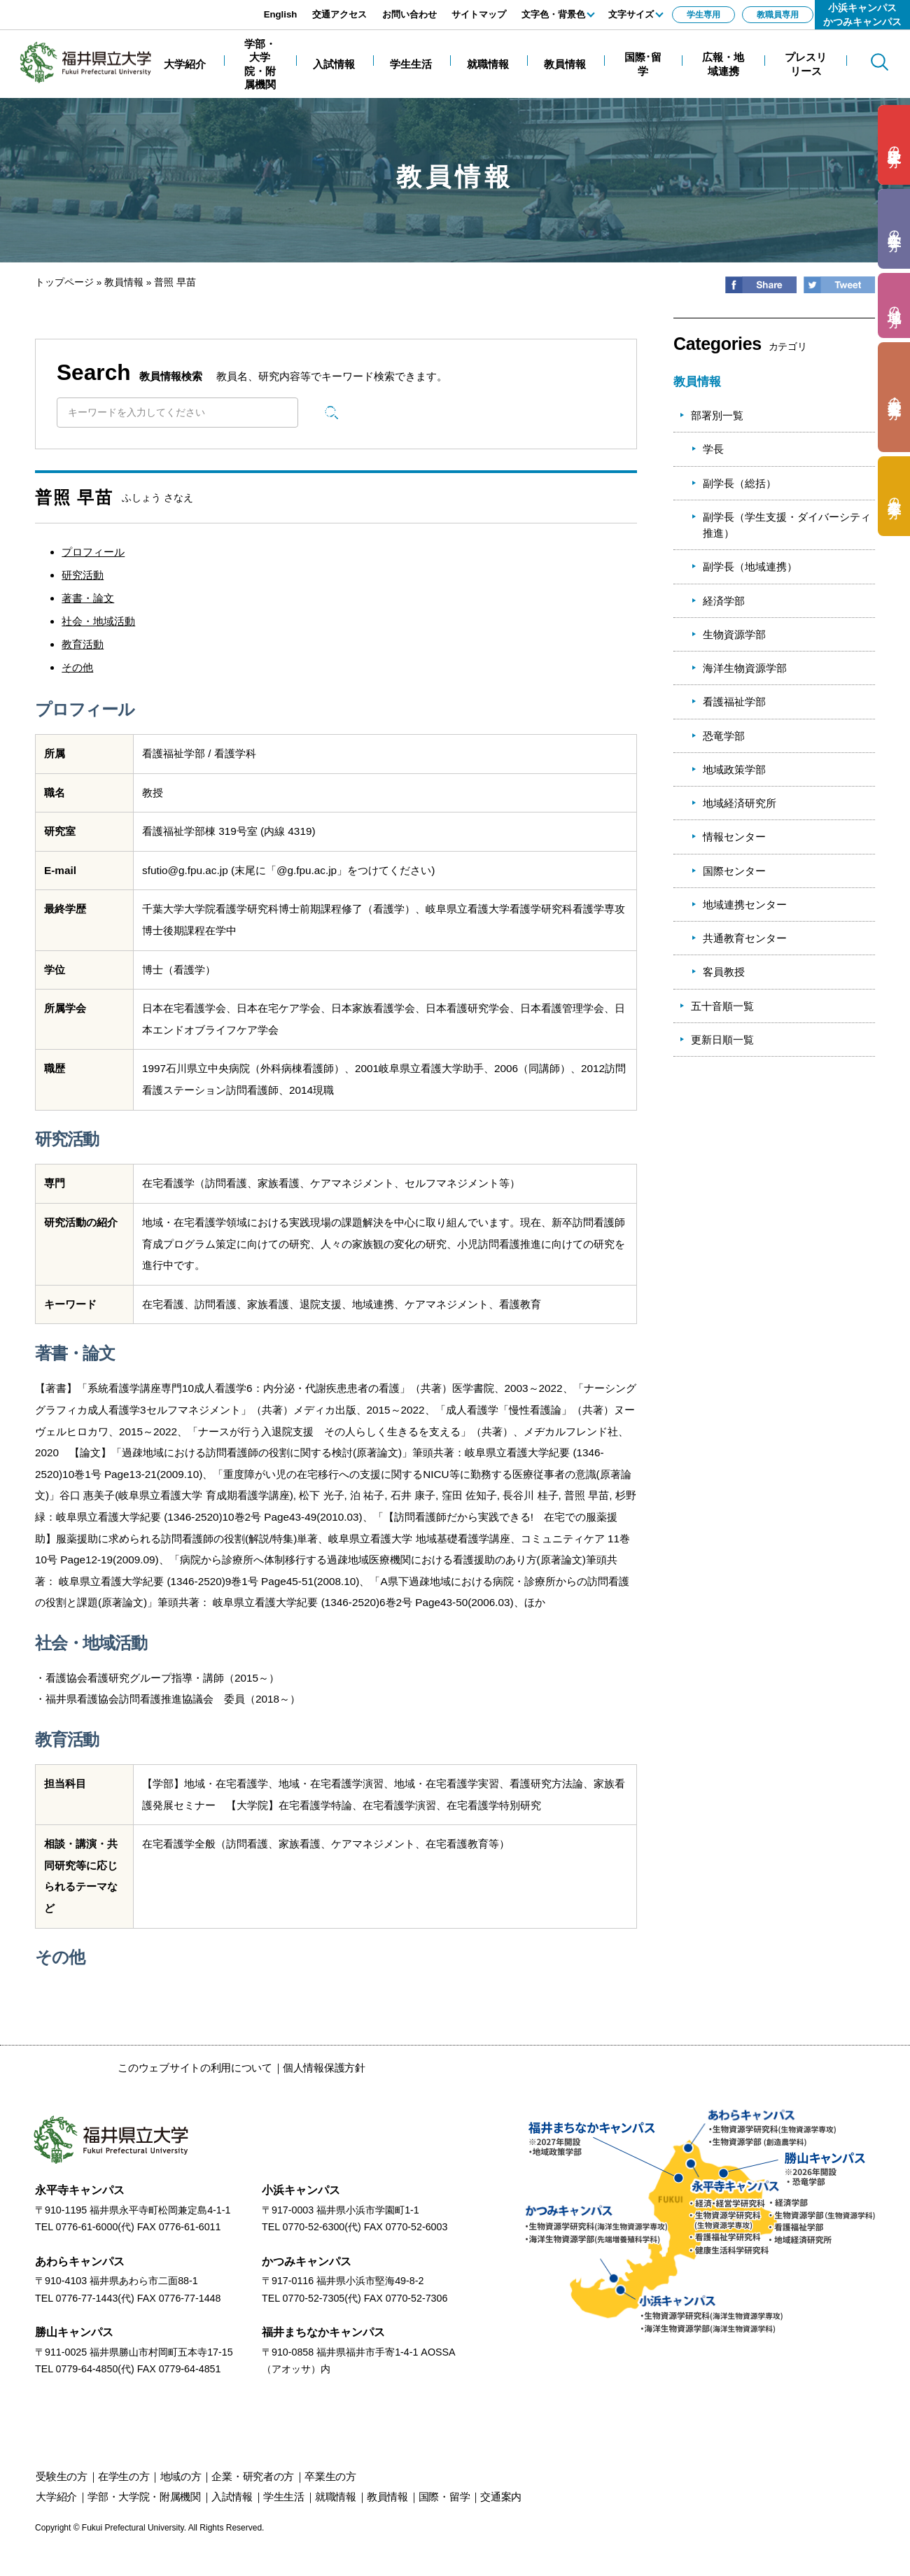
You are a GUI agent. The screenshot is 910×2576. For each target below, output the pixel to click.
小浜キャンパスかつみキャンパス (862, 14)
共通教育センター (745, 938)
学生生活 (283, 2497)
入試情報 (232, 2497)
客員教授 (724, 972)
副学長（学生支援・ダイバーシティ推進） (787, 525)
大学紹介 (56, 2497)
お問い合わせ (409, 14)
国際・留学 (444, 2497)
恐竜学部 (724, 736)
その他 (77, 667)
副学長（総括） (739, 483)
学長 (713, 449)
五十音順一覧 (722, 1006)
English (281, 14)
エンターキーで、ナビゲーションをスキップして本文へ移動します (157, 7)
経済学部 (724, 601)
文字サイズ (631, 14)
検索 (332, 412)
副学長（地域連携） (750, 566)
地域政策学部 (734, 769)
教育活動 (83, 644)
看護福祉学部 (734, 702)
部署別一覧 (717, 415)
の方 (894, 145)
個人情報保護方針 (324, 2068)
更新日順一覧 (722, 1040)
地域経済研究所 (739, 803)
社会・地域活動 (98, 621)
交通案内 (501, 2497)
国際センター (734, 871)
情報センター (734, 837)
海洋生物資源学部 (745, 668)
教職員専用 (778, 15)
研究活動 (83, 575)
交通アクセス (339, 14)
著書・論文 (88, 598)
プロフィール (93, 552)
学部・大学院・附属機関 (144, 2497)
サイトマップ (478, 14)
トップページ (64, 282)
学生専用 (703, 15)
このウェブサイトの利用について (195, 2068)
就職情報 (335, 2497)
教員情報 (124, 282)
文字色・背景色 (553, 14)
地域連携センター (745, 904)
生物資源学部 (734, 634)
